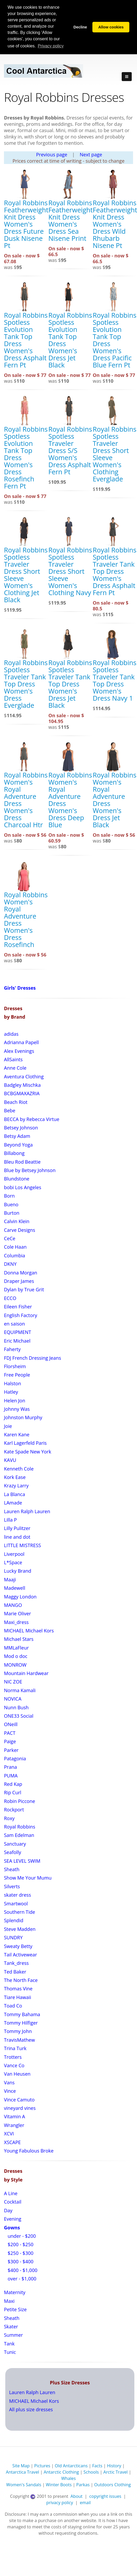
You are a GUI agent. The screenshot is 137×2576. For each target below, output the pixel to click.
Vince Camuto (19, 2099)
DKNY (10, 1264)
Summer (13, 2335)
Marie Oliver (17, 1613)
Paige (10, 1741)
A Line (10, 2193)
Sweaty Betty (18, 1946)
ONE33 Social (18, 1716)
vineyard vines (20, 2108)
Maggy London (20, 1596)
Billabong (14, 1153)
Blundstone (16, 1178)
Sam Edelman (19, 1835)
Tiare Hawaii (17, 1997)
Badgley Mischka (22, 1085)
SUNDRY (13, 1937)
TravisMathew (19, 2040)
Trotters (13, 2057)
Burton (11, 1213)
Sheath (11, 1869)
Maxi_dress (16, 1622)
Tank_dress (16, 1963)
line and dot (17, 1537)
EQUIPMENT (17, 1332)
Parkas (83, 2485)
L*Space (13, 1562)
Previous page (51, 154)
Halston (12, 1383)
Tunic (10, 2352)
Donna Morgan (20, 1272)
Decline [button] (80, 27)
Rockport (14, 1809)
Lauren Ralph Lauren (27, 1511)
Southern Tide (19, 1912)
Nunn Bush (16, 1707)
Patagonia (15, 1758)
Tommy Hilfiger (21, 2023)
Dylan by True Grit (24, 1289)
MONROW (15, 1665)
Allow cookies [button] (111, 27)
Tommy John (18, 2031)
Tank (9, 2343)
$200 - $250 (19, 2244)
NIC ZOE (13, 1681)
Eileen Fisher (18, 1306)
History (114, 2466)
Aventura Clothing (24, 1076)
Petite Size (15, 2309)
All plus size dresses (31, 2409)
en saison (14, 1324)
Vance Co (14, 2065)
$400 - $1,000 (21, 2270)
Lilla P (10, 1520)
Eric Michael (17, 1341)
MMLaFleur (16, 1648)
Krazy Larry (16, 1485)
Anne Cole (15, 1068)
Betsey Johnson (21, 1127)
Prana (10, 1767)
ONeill (10, 1724)
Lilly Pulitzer (17, 1528)
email (85, 2502)
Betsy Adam (17, 1136)
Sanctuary (15, 1844)
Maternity (14, 2292)
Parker (11, 1750)
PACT (9, 1733)
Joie (8, 1426)
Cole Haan (15, 1247)
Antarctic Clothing (61, 2472)
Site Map (21, 2466)
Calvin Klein (16, 1221)
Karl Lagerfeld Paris (25, 1443)
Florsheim (15, 1366)
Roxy (9, 1818)
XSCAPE (12, 2142)
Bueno (11, 1204)
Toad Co (13, 2005)
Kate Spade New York (27, 1451)
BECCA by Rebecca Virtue (31, 1119)
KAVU (10, 1460)
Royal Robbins (19, 1826)
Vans (9, 2082)
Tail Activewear (20, 1954)
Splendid (13, 1920)
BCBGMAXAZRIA (22, 1093)
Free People (17, 1375)
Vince (10, 2091)
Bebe (9, 1110)
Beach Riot (15, 1102)
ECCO (10, 1298)
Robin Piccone (19, 1801)
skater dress (17, 1895)
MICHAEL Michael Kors (29, 1630)
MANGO (13, 1605)
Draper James (19, 1281)
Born (9, 1196)
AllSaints (13, 1059)
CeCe (9, 1238)
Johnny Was (17, 1409)
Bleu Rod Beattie (22, 1162)
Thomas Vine (18, 1988)
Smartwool (16, 1903)
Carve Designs (19, 1230)
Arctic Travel (115, 2472)
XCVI (9, 2133)
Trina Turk (15, 2048)
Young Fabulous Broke (29, 2151)
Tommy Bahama (22, 2014)
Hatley (11, 1392)
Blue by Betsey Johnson (29, 1170)
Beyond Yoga (18, 1145)
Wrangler (14, 2125)
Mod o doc (15, 1656)
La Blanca (14, 1494)
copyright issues (105, 2496)
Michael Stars (19, 1639)
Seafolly (12, 1852)
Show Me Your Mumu (27, 1878)
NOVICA (12, 1699)
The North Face (21, 1980)
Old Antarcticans (71, 2466)
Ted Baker (15, 1972)
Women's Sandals (23, 2485)
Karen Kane (16, 1434)
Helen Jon (14, 1400)
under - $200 (21, 2236)
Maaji (10, 1579)
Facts (97, 2466)
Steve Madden (20, 1929)
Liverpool (14, 1554)
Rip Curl (12, 1792)
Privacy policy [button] (51, 46)
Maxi (9, 2301)
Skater (11, 2326)
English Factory (20, 1315)
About (76, 2496)
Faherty (12, 1349)
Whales (68, 2478)
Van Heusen (17, 2074)
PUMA (11, 1775)
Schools (91, 2472)
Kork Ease (15, 1477)
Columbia (14, 1255)
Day (8, 2210)
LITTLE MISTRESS (22, 1545)
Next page (91, 154)
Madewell (14, 1588)
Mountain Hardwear (26, 1673)
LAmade (13, 1502)
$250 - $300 (19, 2253)
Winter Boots (59, 2485)
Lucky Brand (17, 1571)
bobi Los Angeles (22, 1187)
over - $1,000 (21, 2278)
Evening (12, 2219)
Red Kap (13, 1784)
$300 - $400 (19, 2261)
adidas (11, 1034)
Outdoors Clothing (112, 2485)
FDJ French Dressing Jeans (32, 1358)
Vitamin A (14, 2116)
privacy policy (59, 2502)
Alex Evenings (19, 1051)
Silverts (12, 1886)
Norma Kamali (20, 1690)
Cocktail (12, 2202)
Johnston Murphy (23, 1417)
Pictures (42, 2466)
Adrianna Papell (21, 1042)
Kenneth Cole (19, 1469)
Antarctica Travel (22, 2472)
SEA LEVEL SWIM (22, 1861)
